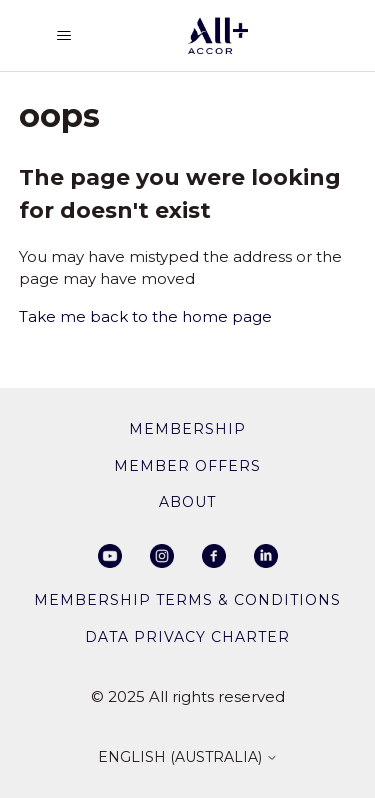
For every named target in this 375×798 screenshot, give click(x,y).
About (187, 502)
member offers (187, 466)
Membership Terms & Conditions (187, 600)
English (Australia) (188, 758)
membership (187, 429)
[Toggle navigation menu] (64, 36)
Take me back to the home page (145, 316)
